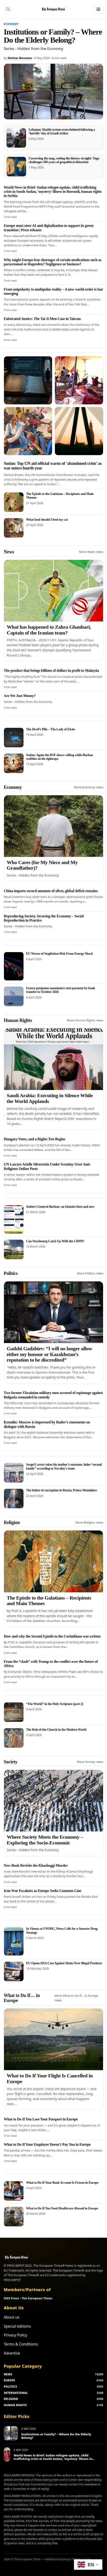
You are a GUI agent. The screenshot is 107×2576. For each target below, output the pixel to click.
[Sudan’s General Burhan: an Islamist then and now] (13, 1219)
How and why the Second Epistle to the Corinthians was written (52, 1636)
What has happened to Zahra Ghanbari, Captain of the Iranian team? (49, 630)
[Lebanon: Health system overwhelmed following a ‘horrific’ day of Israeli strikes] (16, 138)
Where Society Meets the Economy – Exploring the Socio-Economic (45, 1840)
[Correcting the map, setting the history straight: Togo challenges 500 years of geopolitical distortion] (16, 166)
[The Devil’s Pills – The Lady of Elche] (13, 737)
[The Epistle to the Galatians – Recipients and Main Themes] (13, 502)
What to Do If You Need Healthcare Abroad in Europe (62, 2208)
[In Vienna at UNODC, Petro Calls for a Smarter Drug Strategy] (13, 1941)
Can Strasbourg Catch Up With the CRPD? (55, 1241)
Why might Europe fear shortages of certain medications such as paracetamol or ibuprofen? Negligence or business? (52, 262)
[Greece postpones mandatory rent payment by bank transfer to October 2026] (13, 996)
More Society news (90, 1762)
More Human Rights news (85, 1020)
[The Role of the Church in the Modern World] (13, 1738)
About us (11, 2317)
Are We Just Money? (20, 696)
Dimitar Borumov (20, 58)
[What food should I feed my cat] (13, 528)
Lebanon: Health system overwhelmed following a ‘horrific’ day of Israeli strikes (62, 131)
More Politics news (90, 1273)
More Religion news (89, 1522)
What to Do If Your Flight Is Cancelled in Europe (50, 2078)
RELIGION (11, 2399)
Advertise (12, 2353)
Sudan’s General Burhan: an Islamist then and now (60, 1206)
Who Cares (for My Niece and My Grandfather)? (42, 865)
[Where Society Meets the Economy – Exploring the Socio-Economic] (53, 1800)
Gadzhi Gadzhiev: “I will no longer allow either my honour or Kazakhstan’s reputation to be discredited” (49, 1354)
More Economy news (88, 787)
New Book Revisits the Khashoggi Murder (36, 1865)
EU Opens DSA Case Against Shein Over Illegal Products (64, 1963)
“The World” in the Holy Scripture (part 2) (54, 1704)
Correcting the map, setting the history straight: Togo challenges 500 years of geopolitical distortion (64, 160)
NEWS (8, 2374)
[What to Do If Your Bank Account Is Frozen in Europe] (13, 2191)
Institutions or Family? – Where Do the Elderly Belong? (53, 36)
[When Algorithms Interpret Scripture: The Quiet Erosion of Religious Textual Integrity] (28, 380)
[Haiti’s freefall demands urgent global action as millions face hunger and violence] (28, 431)
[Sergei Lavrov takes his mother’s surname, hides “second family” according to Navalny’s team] (13, 1473)
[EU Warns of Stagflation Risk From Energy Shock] (13, 966)
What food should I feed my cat (47, 519)
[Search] (8, 9)
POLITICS (10, 2387)
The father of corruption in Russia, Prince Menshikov (61, 1490)
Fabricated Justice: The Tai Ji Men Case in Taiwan (42, 319)
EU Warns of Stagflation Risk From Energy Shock (59, 953)
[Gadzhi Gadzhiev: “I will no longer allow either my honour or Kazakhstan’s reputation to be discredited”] (53, 1312)
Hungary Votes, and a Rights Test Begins (34, 1139)
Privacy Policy (15, 2335)
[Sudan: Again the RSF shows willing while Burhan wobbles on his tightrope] (13, 763)
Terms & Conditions (21, 2344)
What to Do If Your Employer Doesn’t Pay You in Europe (47, 2144)
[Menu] (98, 9)
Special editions (17, 2326)
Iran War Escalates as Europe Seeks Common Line (42, 1891)
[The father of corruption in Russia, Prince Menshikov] (13, 1498)
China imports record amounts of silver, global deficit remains (50, 891)
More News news (91, 552)
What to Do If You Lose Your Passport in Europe (41, 2119)
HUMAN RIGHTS (15, 2405)
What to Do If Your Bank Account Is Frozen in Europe (62, 2182)
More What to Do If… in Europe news (76, 1997)
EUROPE (9, 2380)
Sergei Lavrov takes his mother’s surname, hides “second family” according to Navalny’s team (64, 1466)
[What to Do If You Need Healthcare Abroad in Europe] (13, 2216)
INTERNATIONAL (16, 2393)
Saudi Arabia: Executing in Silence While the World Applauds (50, 1098)
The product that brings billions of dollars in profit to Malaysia (51, 670)
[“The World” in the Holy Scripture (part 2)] (13, 1712)
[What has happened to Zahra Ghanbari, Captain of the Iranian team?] (53, 590)
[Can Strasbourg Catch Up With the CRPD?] (13, 1249)
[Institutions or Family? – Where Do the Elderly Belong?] (53, 91)
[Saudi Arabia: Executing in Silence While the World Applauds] (53, 1059)
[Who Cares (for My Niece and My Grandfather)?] (53, 826)
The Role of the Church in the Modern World (56, 1729)
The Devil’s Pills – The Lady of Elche (50, 729)
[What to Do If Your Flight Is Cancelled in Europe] (53, 2039)
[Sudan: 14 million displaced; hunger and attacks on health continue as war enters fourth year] (79, 380)
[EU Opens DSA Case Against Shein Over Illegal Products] (13, 1971)
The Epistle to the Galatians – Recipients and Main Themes (49, 1600)
